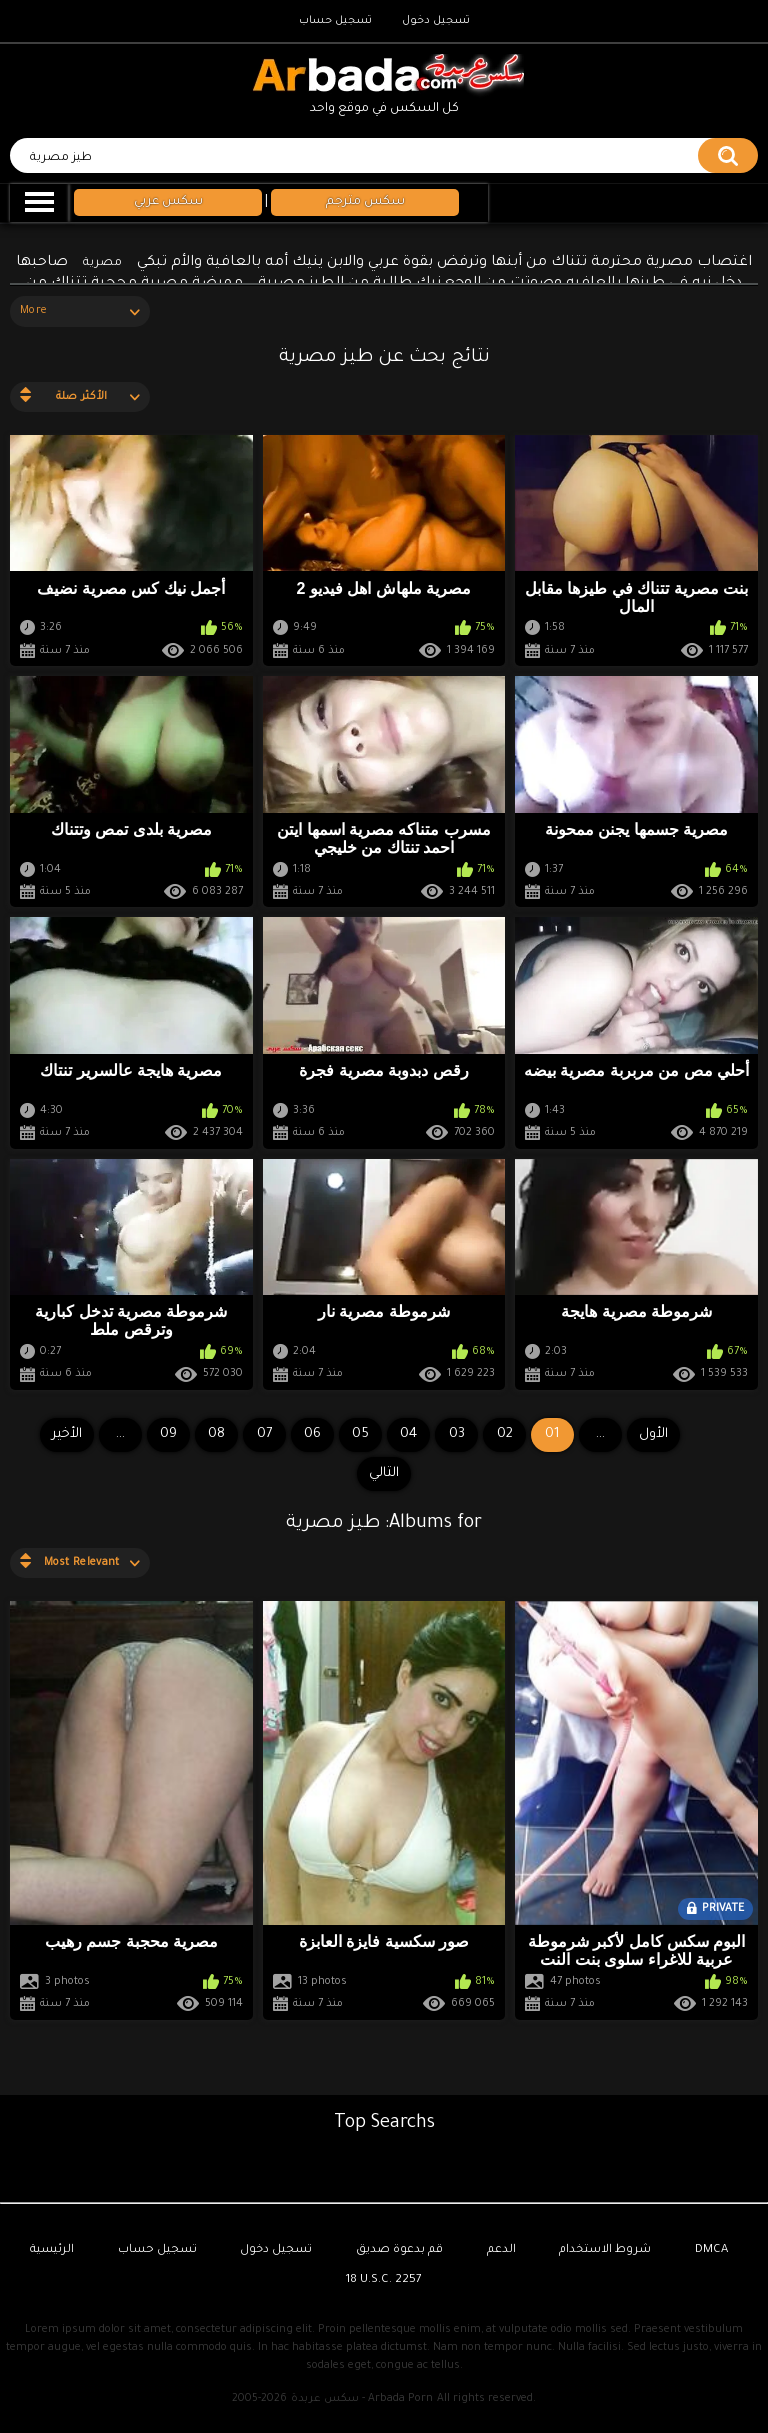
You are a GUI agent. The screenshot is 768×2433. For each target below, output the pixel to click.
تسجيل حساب (335, 21)
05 (360, 1434)
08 (216, 1434)
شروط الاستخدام (605, 2250)
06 (312, 1434)
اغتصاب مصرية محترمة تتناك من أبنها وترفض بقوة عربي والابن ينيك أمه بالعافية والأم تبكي (444, 263)
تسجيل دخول (436, 21)
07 (264, 1434)
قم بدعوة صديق (399, 2250)
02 (505, 1434)
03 (457, 1434)
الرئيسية (52, 2250)
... (120, 1434)
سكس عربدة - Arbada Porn (362, 2399)
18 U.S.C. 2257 (384, 2280)
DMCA (711, 2250)
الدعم (501, 2250)
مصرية (102, 263)
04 (408, 1434)
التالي (384, 1473)
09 (168, 1434)
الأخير (67, 1434)
